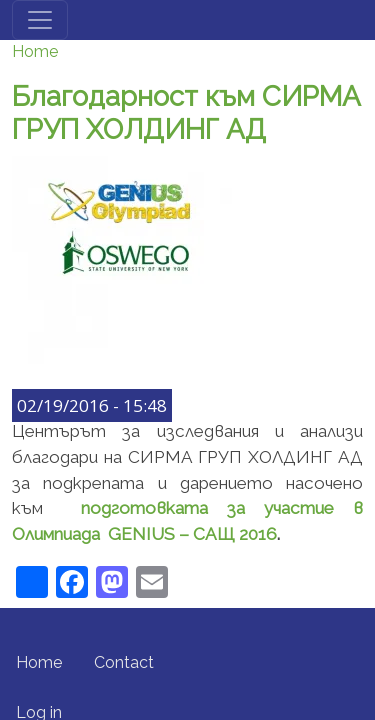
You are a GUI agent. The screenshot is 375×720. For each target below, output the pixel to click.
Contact (124, 662)
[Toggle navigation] (40, 20)
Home (35, 51)
